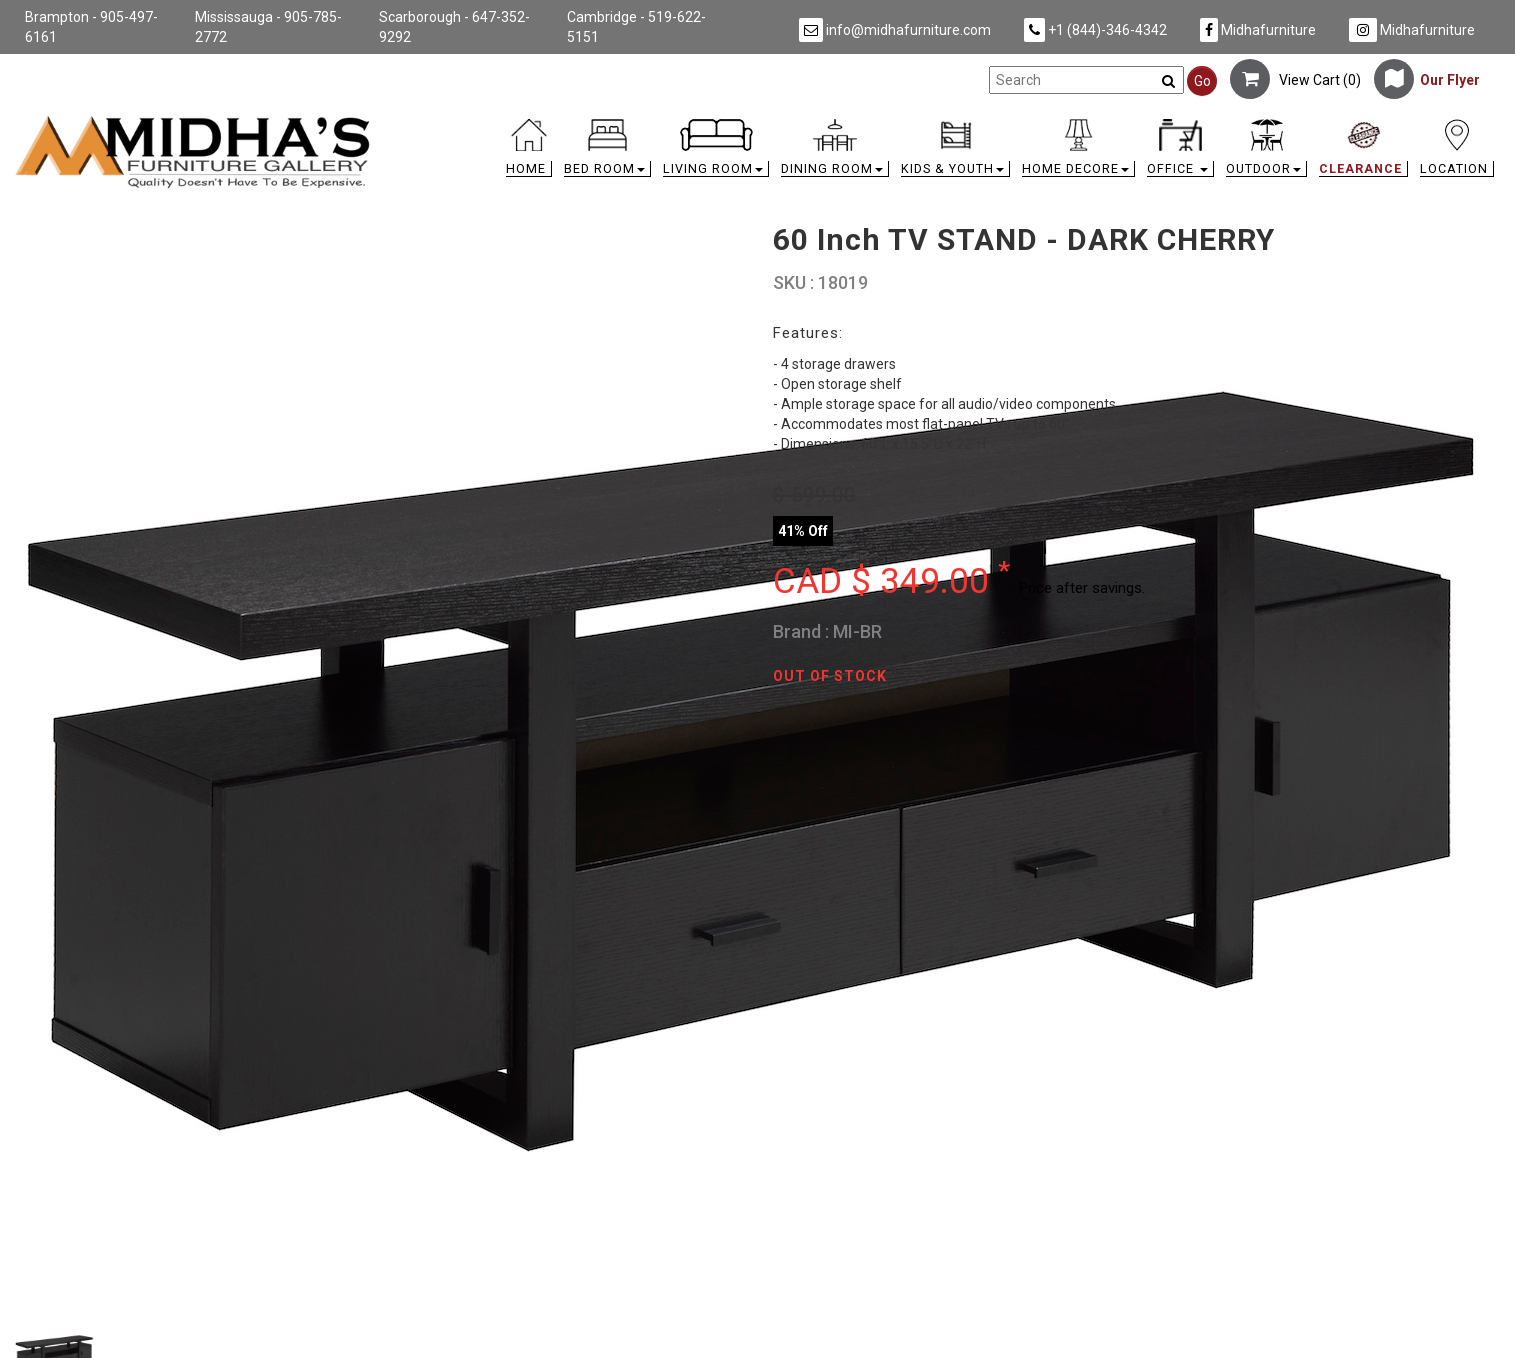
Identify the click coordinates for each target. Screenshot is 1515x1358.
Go (1202, 81)
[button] (607, 152)
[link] (943, 122)
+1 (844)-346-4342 (1095, 30)
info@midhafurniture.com (895, 30)
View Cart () (1295, 80)
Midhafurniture (1258, 30)
